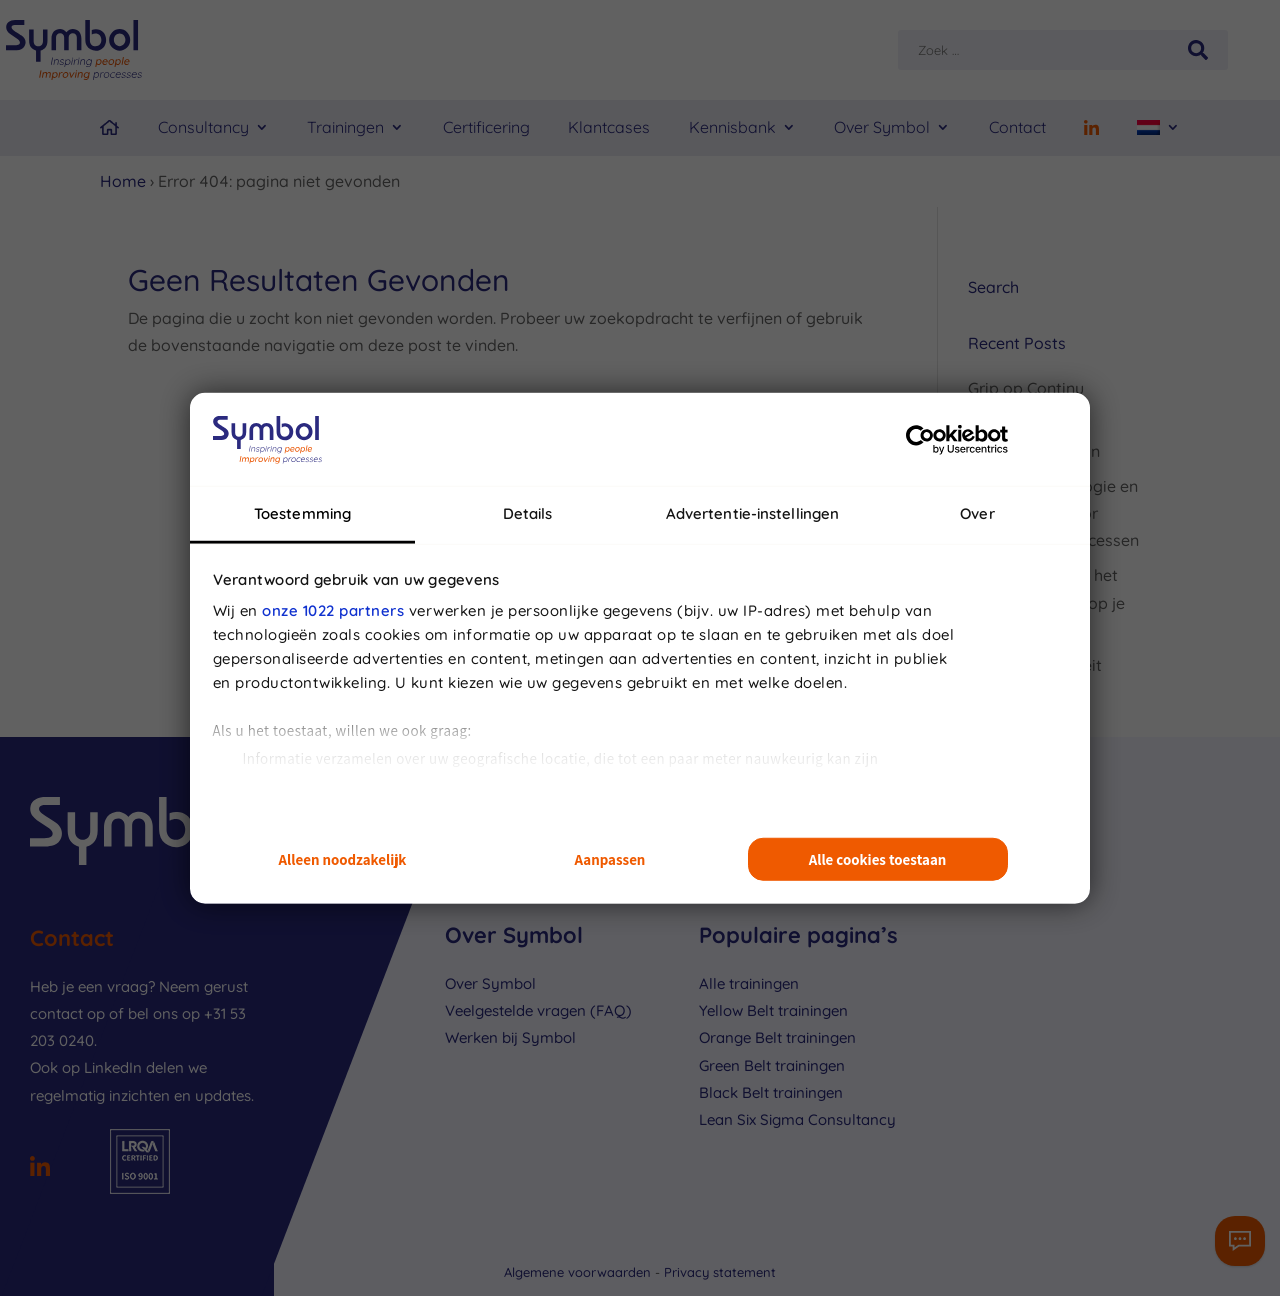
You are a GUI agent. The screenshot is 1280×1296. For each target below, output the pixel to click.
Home (123, 181)
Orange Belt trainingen (777, 1037)
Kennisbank (732, 127)
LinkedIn (113, 1067)
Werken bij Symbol (510, 1037)
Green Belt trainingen (772, 1065)
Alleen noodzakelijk (343, 859)
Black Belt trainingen (771, 1092)
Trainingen (345, 127)
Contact (1017, 127)
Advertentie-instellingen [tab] (752, 513)
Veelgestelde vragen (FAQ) (538, 1010)
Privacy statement (720, 1272)
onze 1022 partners (333, 610)
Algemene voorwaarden (579, 1272)
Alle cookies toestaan (878, 859)
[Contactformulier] (1240, 1241)
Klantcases (609, 127)
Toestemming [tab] (302, 513)
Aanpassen (610, 859)
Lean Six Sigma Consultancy (797, 1119)
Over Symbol (882, 127)
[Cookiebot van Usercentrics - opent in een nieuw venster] (920, 439)
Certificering (486, 127)
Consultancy (203, 127)
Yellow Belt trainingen (773, 1010)
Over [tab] (977, 513)
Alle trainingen (749, 983)
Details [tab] (528, 513)
